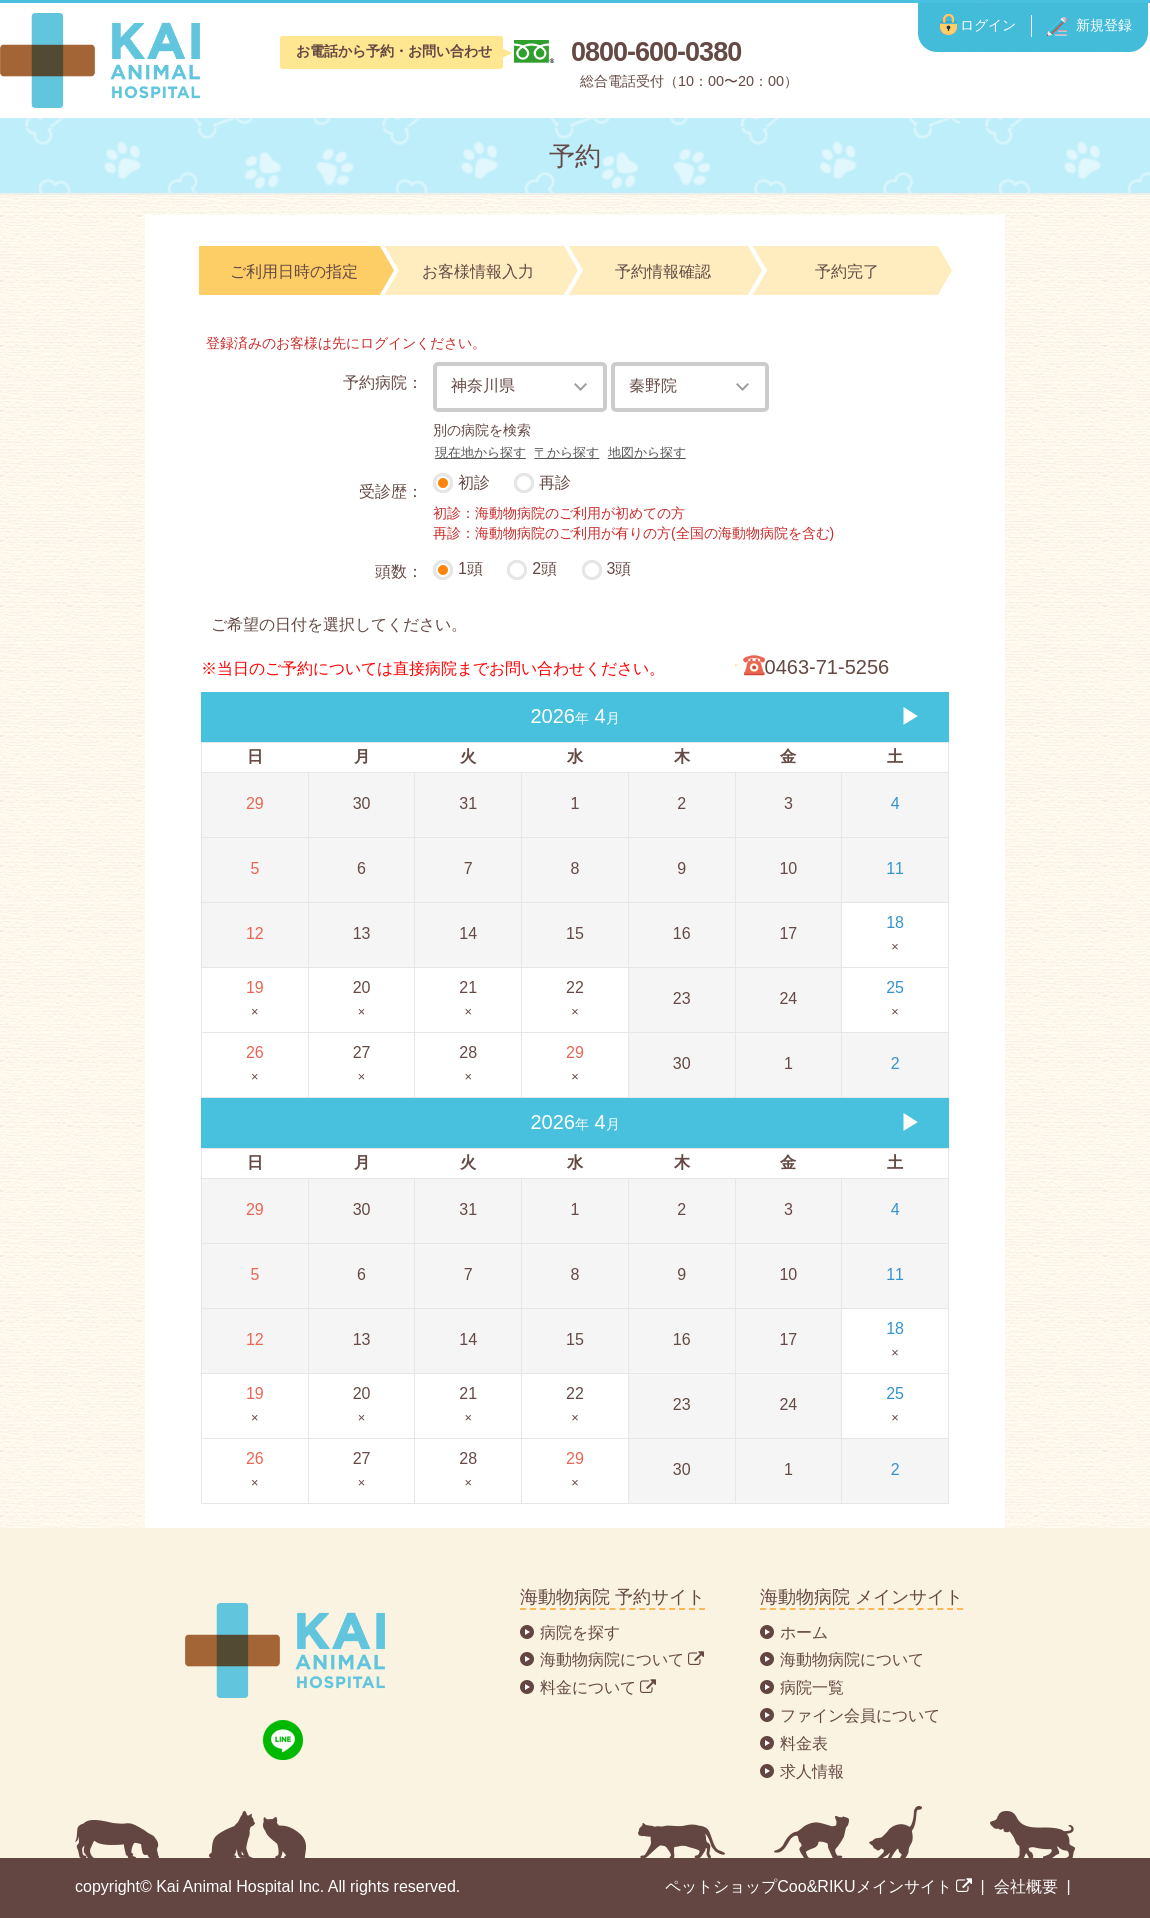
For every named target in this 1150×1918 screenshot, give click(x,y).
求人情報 (812, 1771)
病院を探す (580, 1632)
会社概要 (1026, 1886)
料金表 (804, 1743)
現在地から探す (480, 452)
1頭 (470, 568)
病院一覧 (812, 1687)
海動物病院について (852, 1659)
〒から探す (566, 452)
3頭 (619, 568)
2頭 (544, 568)
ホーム (804, 1632)
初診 (474, 482)
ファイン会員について (860, 1715)
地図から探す (647, 452)
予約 (575, 156)
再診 (555, 482)
